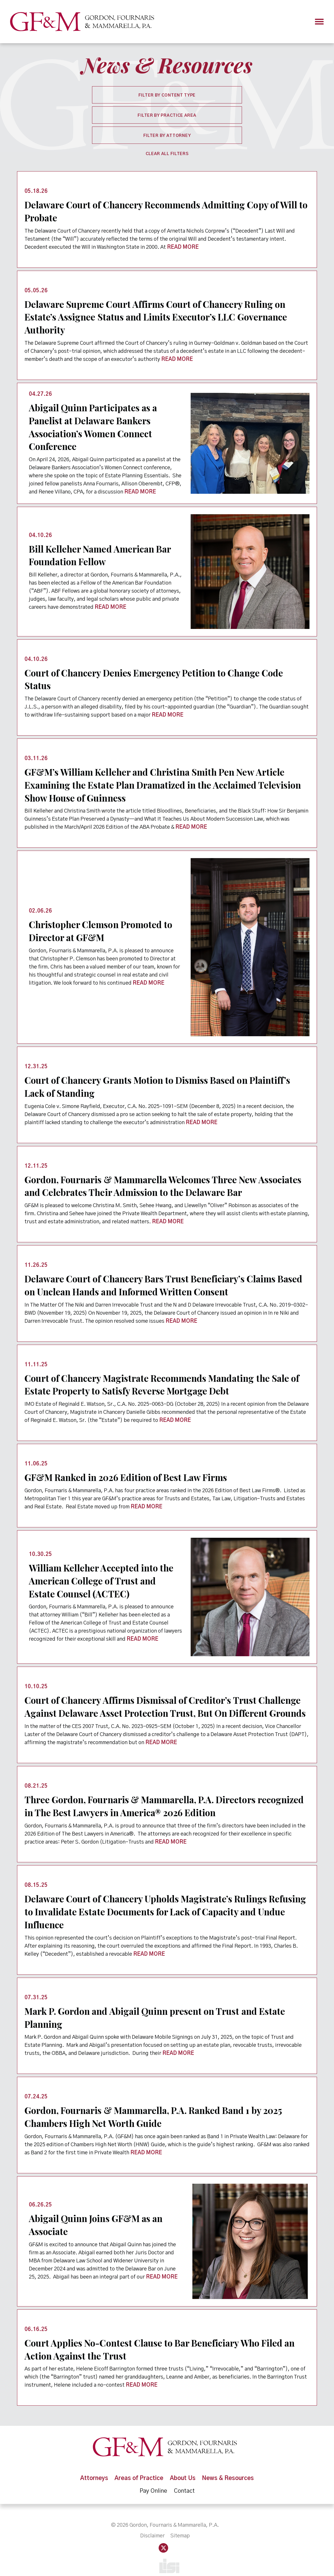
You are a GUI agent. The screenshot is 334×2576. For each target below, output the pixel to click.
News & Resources (229, 2467)
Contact (184, 2479)
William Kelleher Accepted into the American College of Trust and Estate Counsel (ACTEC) (101, 1573)
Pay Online (153, 2479)
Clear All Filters (167, 154)
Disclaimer (152, 2524)
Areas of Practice (139, 2467)
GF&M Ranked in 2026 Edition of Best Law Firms (127, 1470)
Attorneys (94, 2467)
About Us (183, 2467)
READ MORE (183, 246)
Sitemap (180, 2524)
